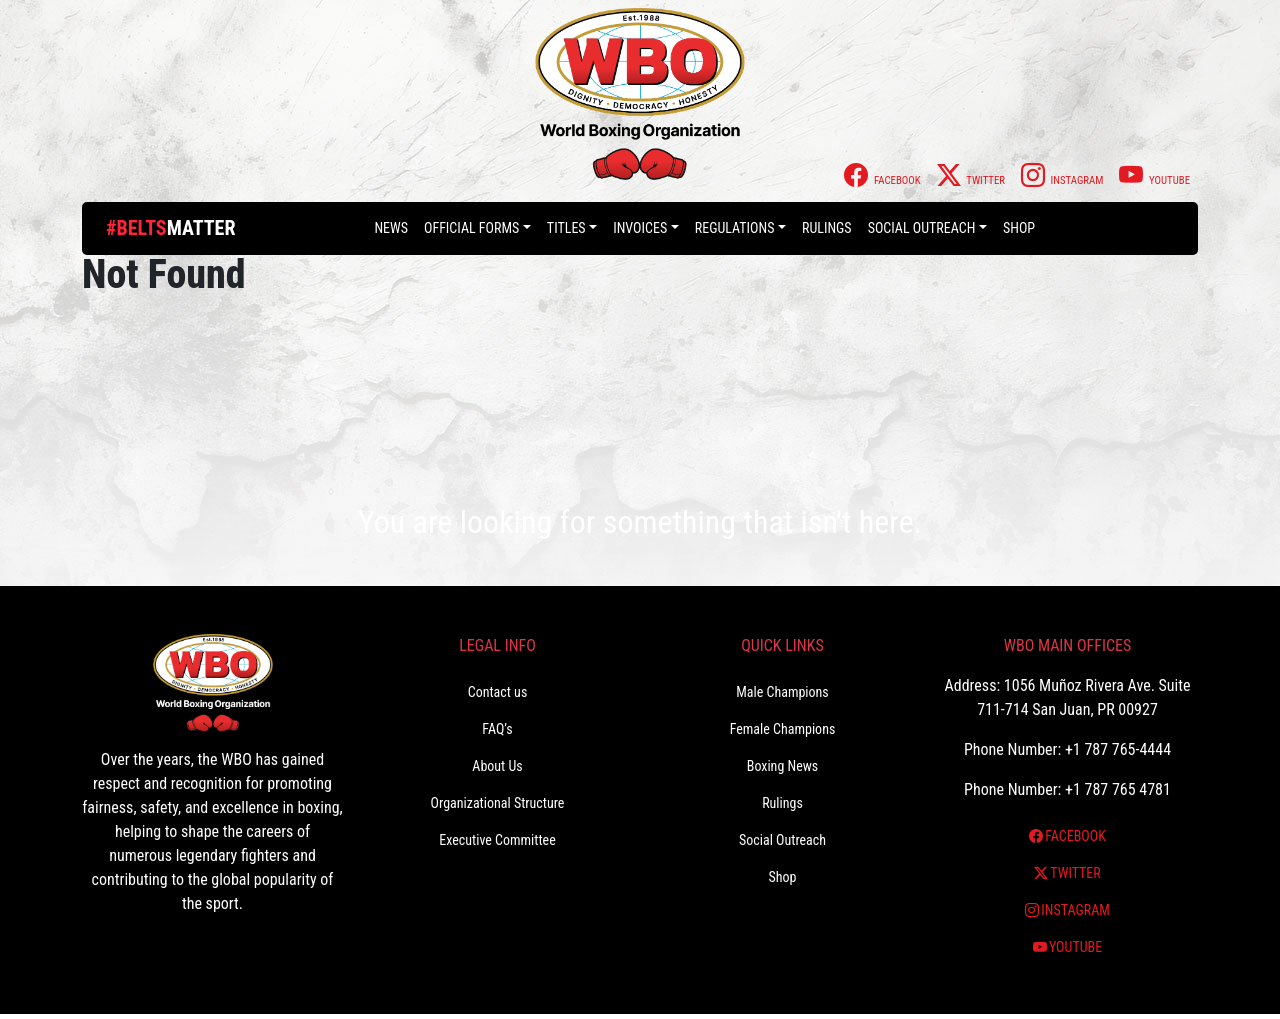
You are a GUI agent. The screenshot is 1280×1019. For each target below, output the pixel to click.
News (391, 228)
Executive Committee (497, 840)
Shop (1019, 228)
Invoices (640, 228)
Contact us (498, 692)
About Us (497, 766)
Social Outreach (922, 228)
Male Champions (782, 692)
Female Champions (783, 729)
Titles (566, 228)
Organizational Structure (498, 803)
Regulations (735, 228)
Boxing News (783, 766)
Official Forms (471, 228)
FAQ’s (497, 729)
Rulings (827, 228)
